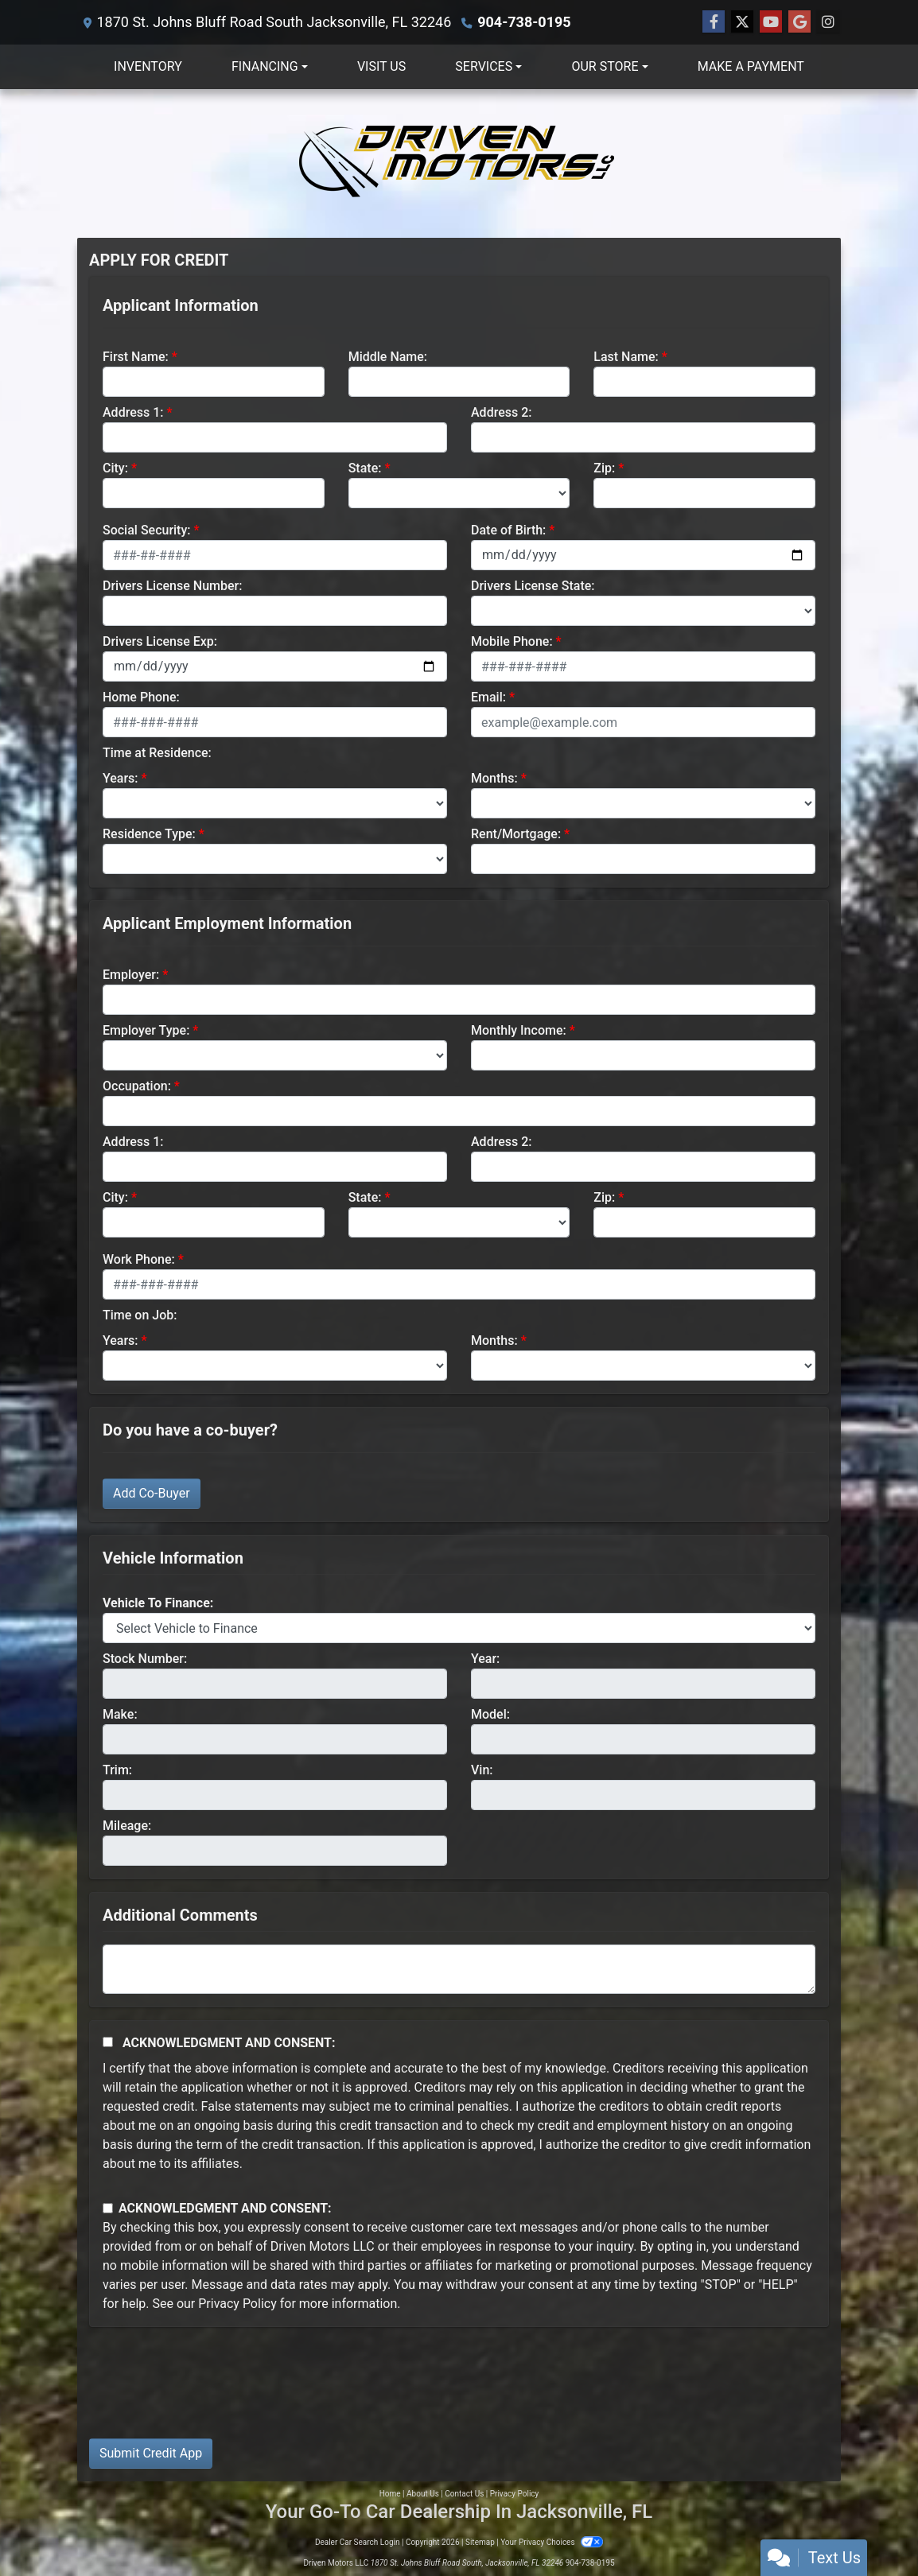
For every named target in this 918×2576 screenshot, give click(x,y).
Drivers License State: (533, 585)
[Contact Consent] (108, 2208)
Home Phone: (141, 697)
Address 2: (501, 412)
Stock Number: (145, 1658)
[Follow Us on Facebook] (713, 22)
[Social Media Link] (828, 22)
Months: (494, 778)
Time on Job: (140, 1315)
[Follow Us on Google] (799, 22)
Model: (490, 1714)
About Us (422, 2493)
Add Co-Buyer (151, 1493)
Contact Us (464, 2493)
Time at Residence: (157, 752)
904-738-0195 (523, 22)
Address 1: (133, 412)
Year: (485, 1658)
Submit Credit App (150, 2453)
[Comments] (459, 1969)
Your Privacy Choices (551, 2542)
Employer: (131, 974)
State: (365, 468)
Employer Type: (146, 1030)
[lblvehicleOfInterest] (459, 1628)
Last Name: (626, 356)
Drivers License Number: (172, 585)
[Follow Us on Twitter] (742, 22)
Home (390, 2493)
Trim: (117, 1770)
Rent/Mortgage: (516, 833)
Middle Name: (387, 356)
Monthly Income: (518, 1030)
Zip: (604, 468)
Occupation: (137, 1086)
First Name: (136, 356)
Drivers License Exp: (160, 641)
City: (115, 468)
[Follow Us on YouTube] (771, 22)
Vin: (482, 1770)
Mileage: (127, 1825)
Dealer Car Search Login (357, 2542)
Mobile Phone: (512, 641)
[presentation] (210, 2395)
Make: (120, 1714)
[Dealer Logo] (459, 163)
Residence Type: (149, 833)
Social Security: (147, 530)
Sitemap (480, 2542)
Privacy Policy (237, 2303)
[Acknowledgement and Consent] (108, 2042)
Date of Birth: (508, 530)
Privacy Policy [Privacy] (514, 2493)
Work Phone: (139, 1259)
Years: (120, 778)
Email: (488, 697)
